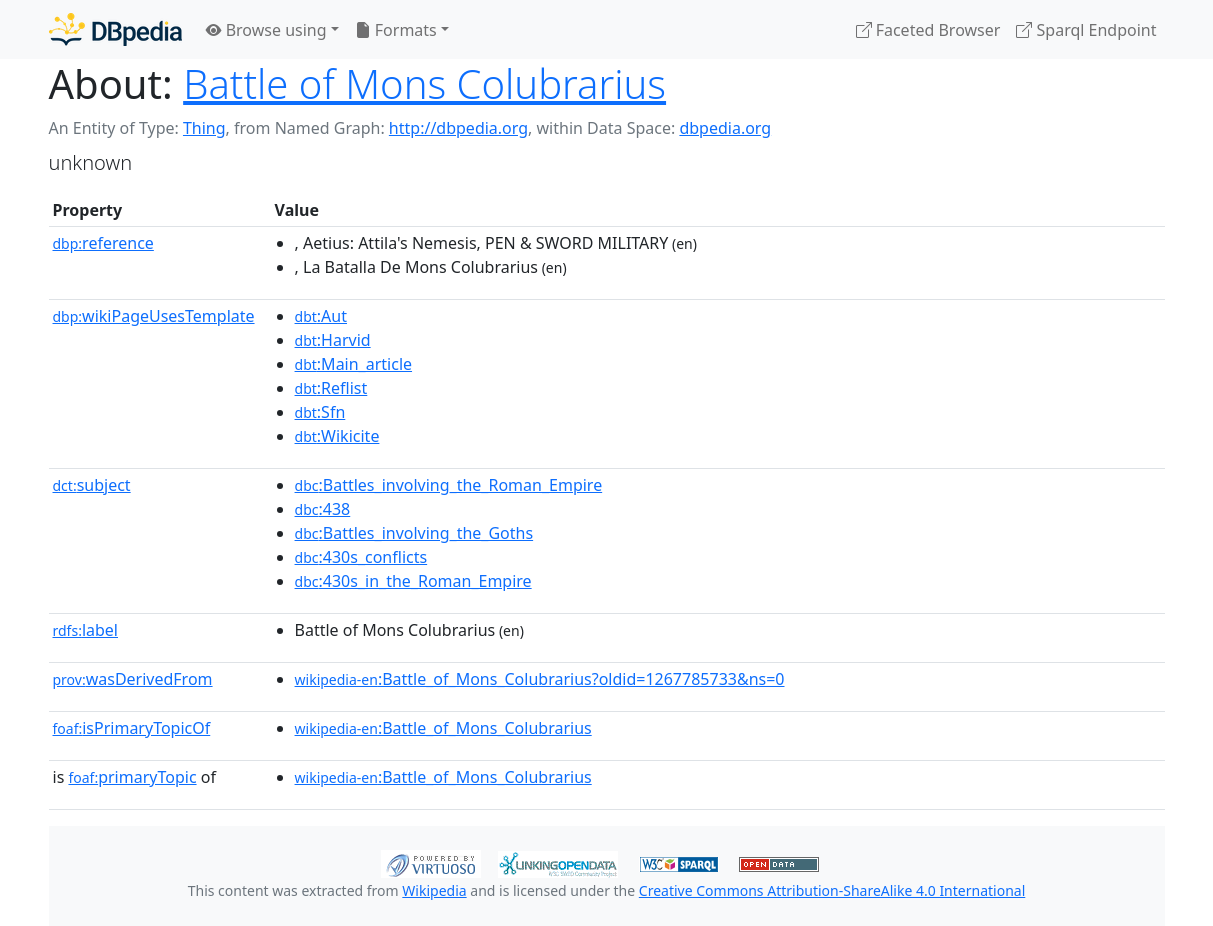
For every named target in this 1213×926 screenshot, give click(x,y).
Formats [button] (396, 30)
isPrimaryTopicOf (132, 728)
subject (92, 485)
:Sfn (320, 412)
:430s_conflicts (361, 557)
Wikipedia (434, 890)
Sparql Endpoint (1086, 30)
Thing (204, 128)
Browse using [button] (266, 30)
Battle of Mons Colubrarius (424, 83)
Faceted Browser (928, 30)
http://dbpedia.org (458, 128)
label (86, 630)
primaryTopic (132, 777)
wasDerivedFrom (133, 679)
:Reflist (331, 388)
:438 (323, 509)
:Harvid (333, 340)
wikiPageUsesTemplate (154, 316)
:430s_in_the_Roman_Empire (413, 581)
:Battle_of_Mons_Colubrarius (443, 728)
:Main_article (354, 364)
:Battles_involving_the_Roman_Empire (449, 485)
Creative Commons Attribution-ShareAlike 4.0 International (832, 890)
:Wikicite (337, 436)
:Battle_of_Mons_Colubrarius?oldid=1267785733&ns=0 (540, 679)
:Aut (321, 316)
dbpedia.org (725, 128)
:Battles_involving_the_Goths (414, 533)
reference (103, 243)
